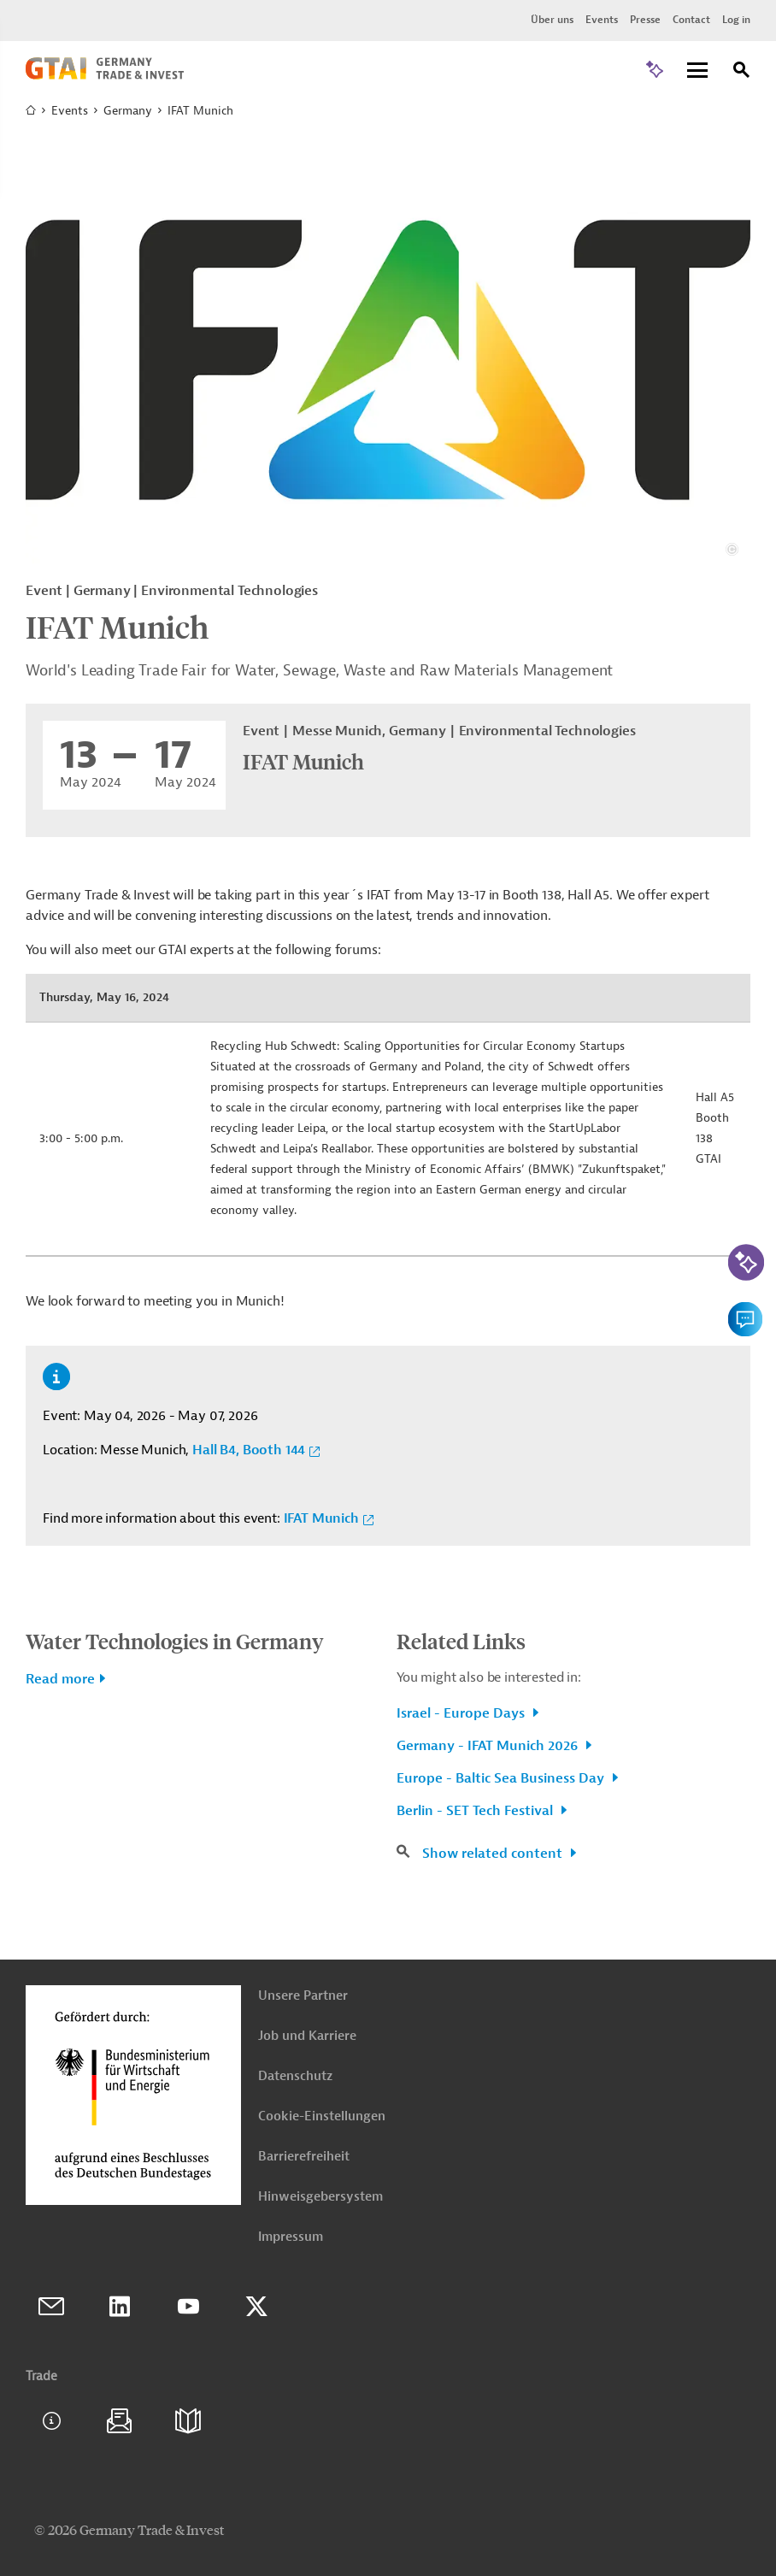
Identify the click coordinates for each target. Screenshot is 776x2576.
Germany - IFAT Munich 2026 (489, 1745)
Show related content (494, 1853)
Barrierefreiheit (304, 2157)
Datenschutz (295, 2076)
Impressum (290, 2237)
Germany (127, 110)
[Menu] (697, 71)
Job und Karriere (307, 2036)
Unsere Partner (303, 1996)
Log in (736, 20)
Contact (691, 20)
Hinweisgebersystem (320, 2197)
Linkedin (119, 2306)
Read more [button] (60, 1679)
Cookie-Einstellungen (321, 2116)
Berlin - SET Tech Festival (476, 1810)
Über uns (552, 20)
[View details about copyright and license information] (732, 549)
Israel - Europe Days (462, 1713)
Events (601, 20)
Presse (645, 20)
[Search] (741, 72)
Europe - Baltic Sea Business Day (502, 1778)
